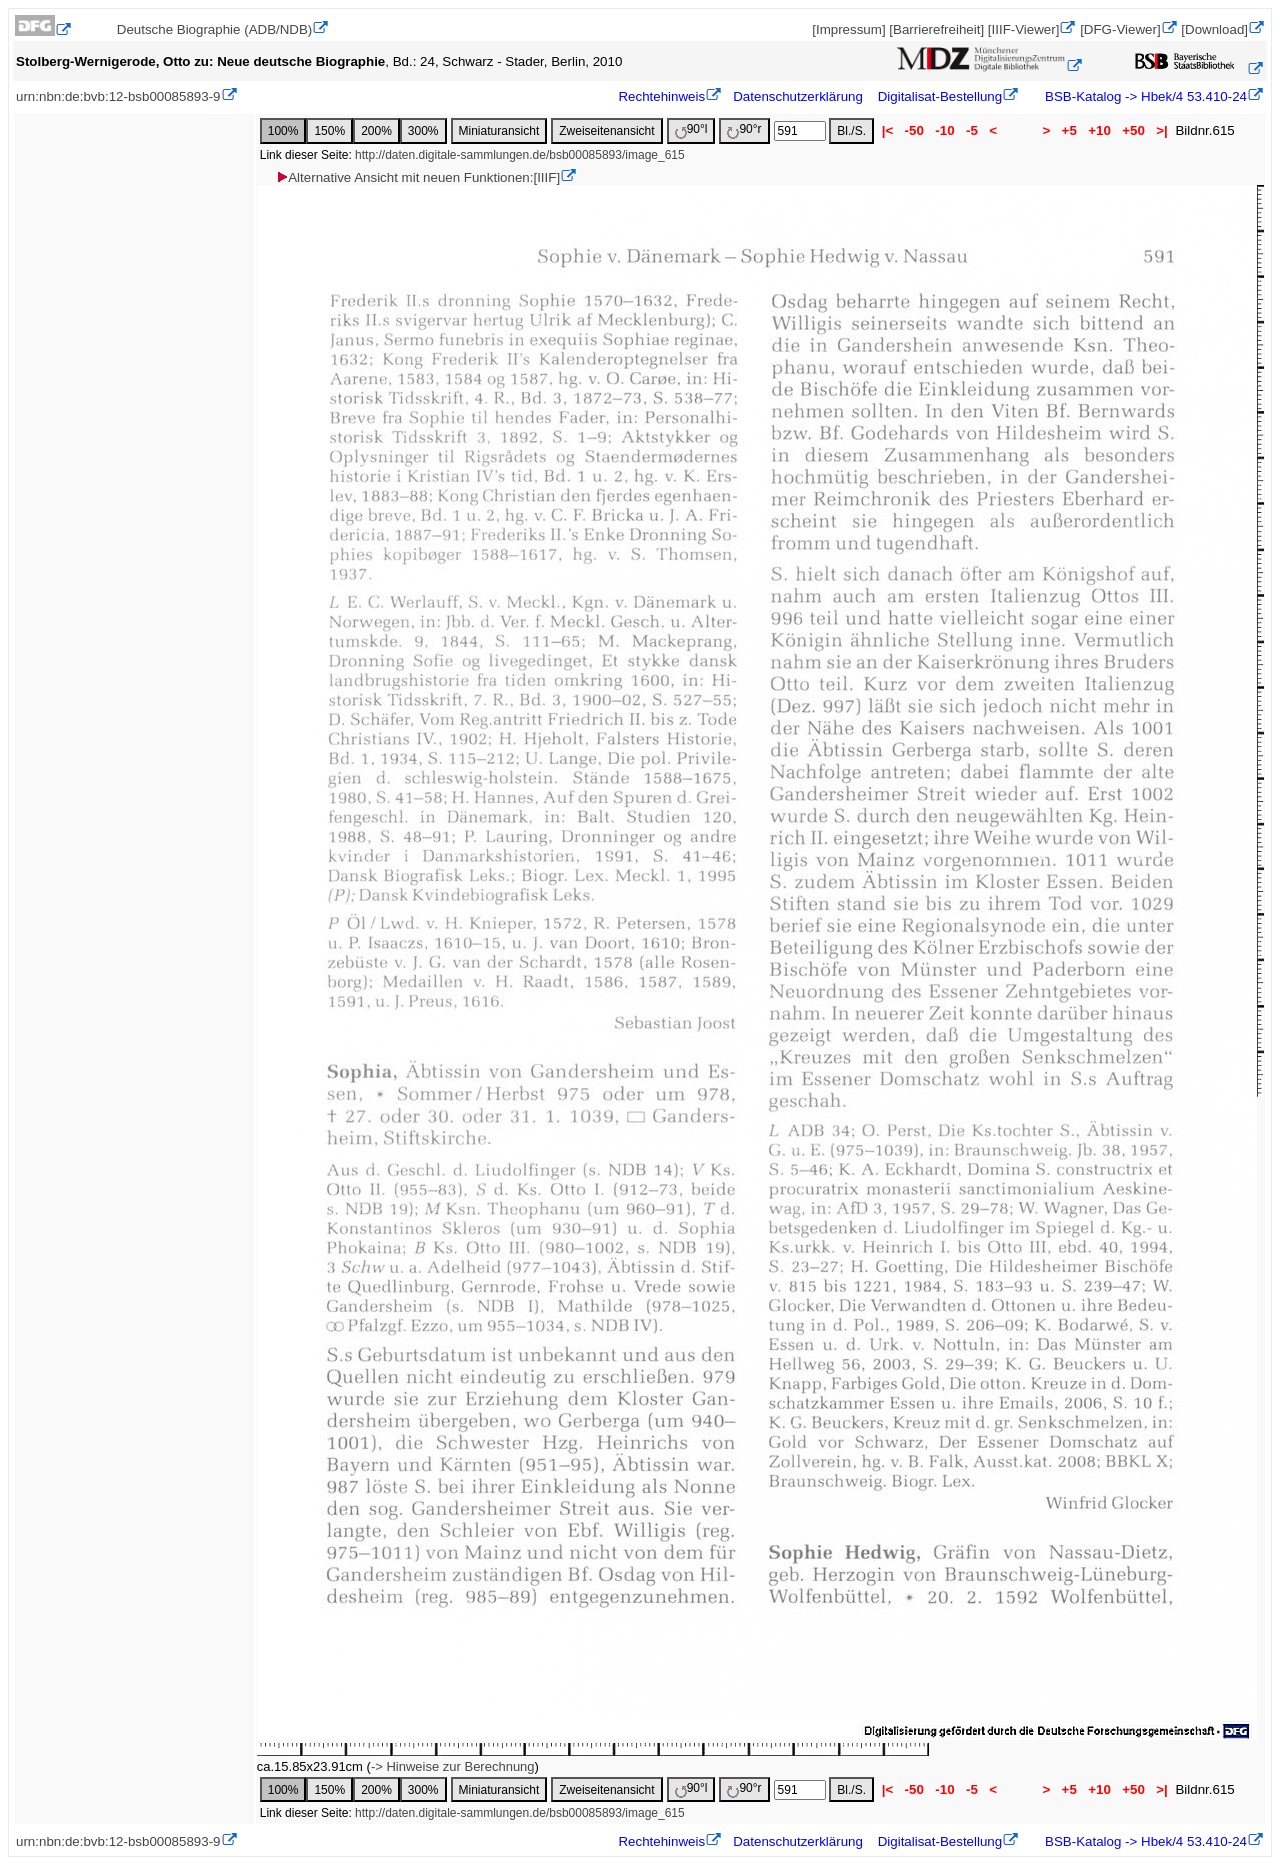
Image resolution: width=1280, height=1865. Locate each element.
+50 (1134, 130)
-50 (914, 130)
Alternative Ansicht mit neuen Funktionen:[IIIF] (417, 177)
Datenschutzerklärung (798, 96)
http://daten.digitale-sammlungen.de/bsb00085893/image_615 (520, 155)
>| (1162, 130)
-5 (971, 130)
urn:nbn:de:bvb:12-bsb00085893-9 (118, 96)
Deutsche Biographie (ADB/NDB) (215, 29)
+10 (1100, 130)
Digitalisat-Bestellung (940, 96)
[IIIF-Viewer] (1024, 29)
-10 (945, 130)
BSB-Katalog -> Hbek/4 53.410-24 (1144, 96)
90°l (691, 130)
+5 (1069, 130)
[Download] (1214, 29)
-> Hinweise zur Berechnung (453, 1766)
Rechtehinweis (661, 96)
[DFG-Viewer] (1120, 29)
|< (887, 130)
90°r (744, 130)
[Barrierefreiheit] (936, 29)
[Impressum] (848, 29)
